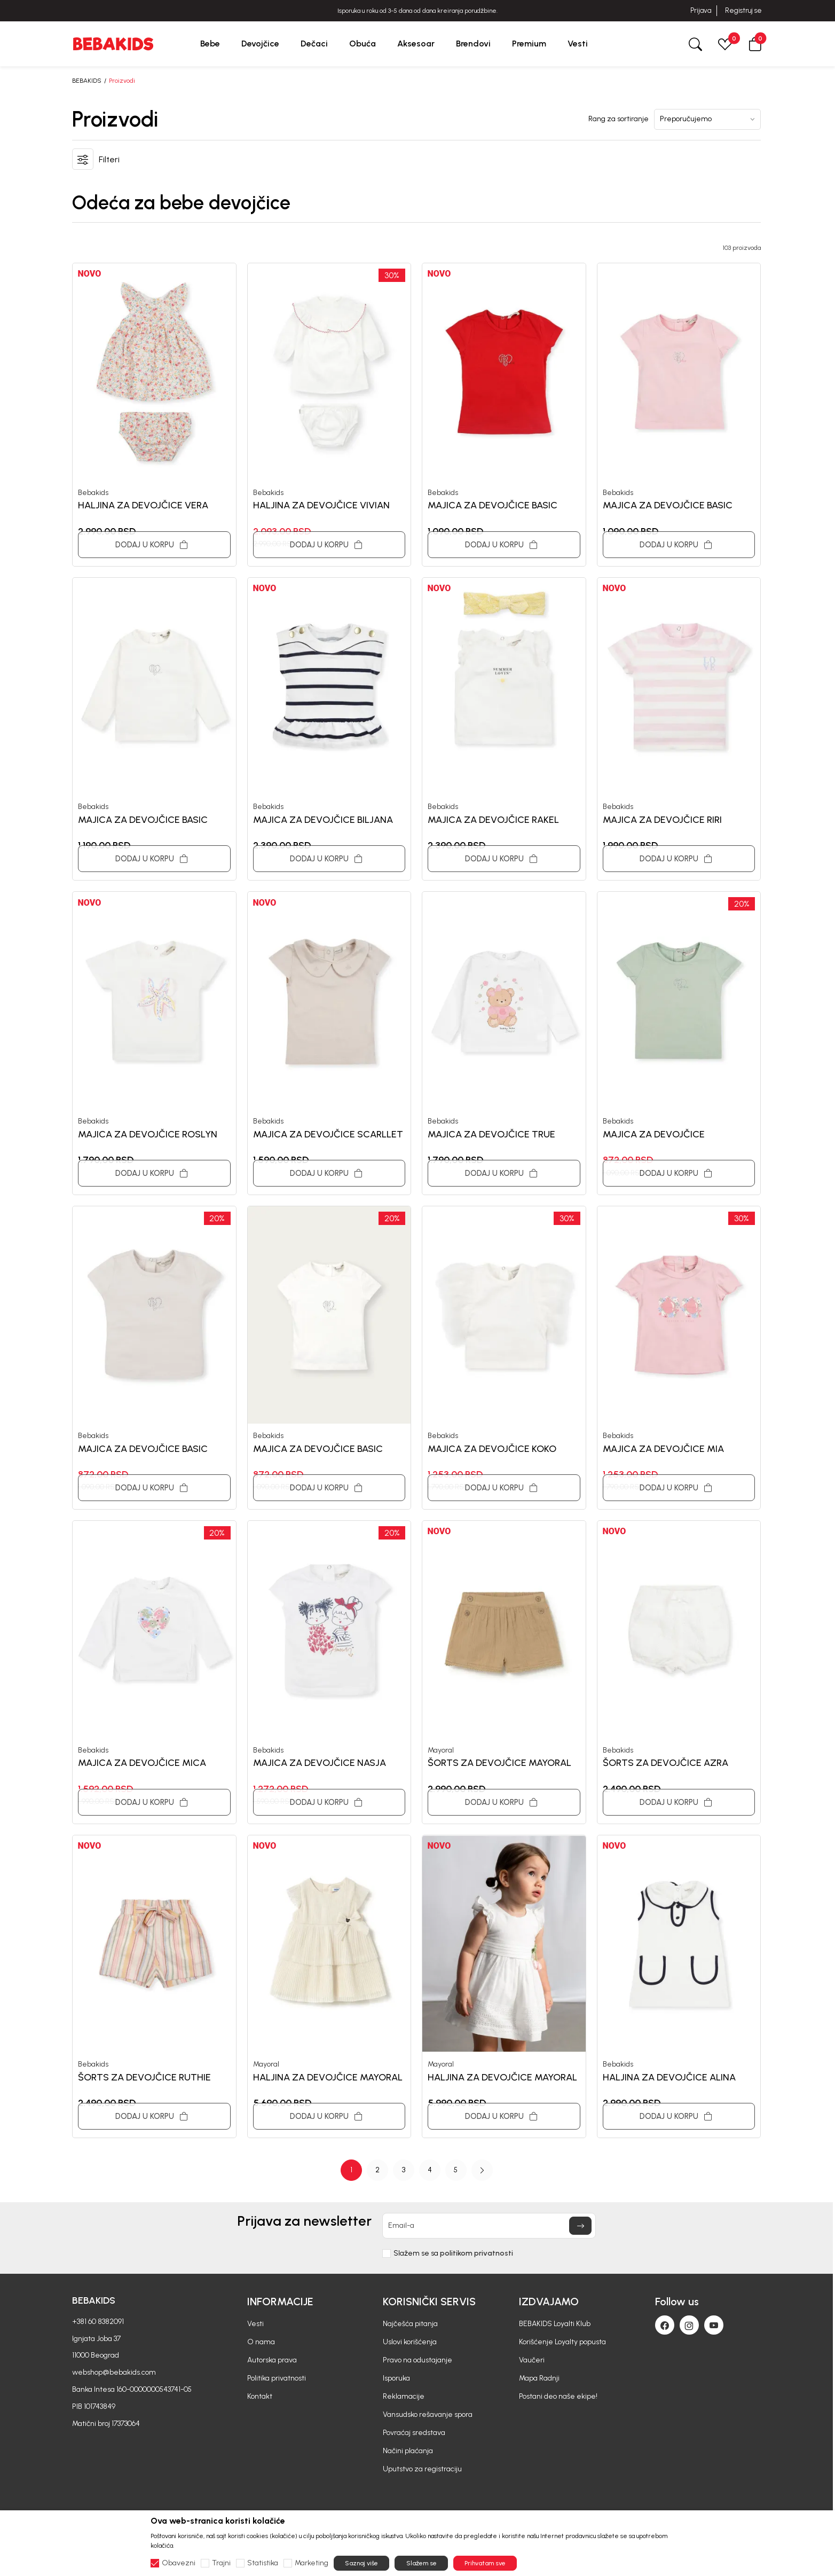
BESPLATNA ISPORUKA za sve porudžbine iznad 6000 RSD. (417, 10)
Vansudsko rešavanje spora (427, 2414)
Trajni (221, 2563)
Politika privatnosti (276, 2378)
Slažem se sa (453, 2253)
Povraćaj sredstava (414, 2432)
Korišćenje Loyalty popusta (562, 2341)
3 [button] (403, 2169)
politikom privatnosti (476, 2253)
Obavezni (178, 2563)
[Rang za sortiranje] (707, 119)
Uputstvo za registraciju (422, 2468)
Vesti (255, 2323)
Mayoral (441, 1750)
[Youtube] (713, 2325)
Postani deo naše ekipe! (558, 2396)
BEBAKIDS (86, 80)
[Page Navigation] (416, 2170)
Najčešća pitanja (410, 2323)
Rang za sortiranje (618, 119)
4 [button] (430, 2169)
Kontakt (259, 2396)
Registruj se (743, 10)
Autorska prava (272, 2360)
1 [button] (351, 2169)
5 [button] (456, 2169)
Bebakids (93, 493)
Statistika (262, 2563)
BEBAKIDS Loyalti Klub (554, 2323)
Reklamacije (403, 2396)
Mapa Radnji (539, 2378)
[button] (755, 43)
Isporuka (396, 2378)
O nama (261, 2341)
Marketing (311, 2563)
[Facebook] (664, 2325)
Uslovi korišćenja (410, 2341)
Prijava (700, 10)
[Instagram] (689, 2325)
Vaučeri (532, 2360)
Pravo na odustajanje (417, 2360)
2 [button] (377, 2169)
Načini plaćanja (408, 2450)
